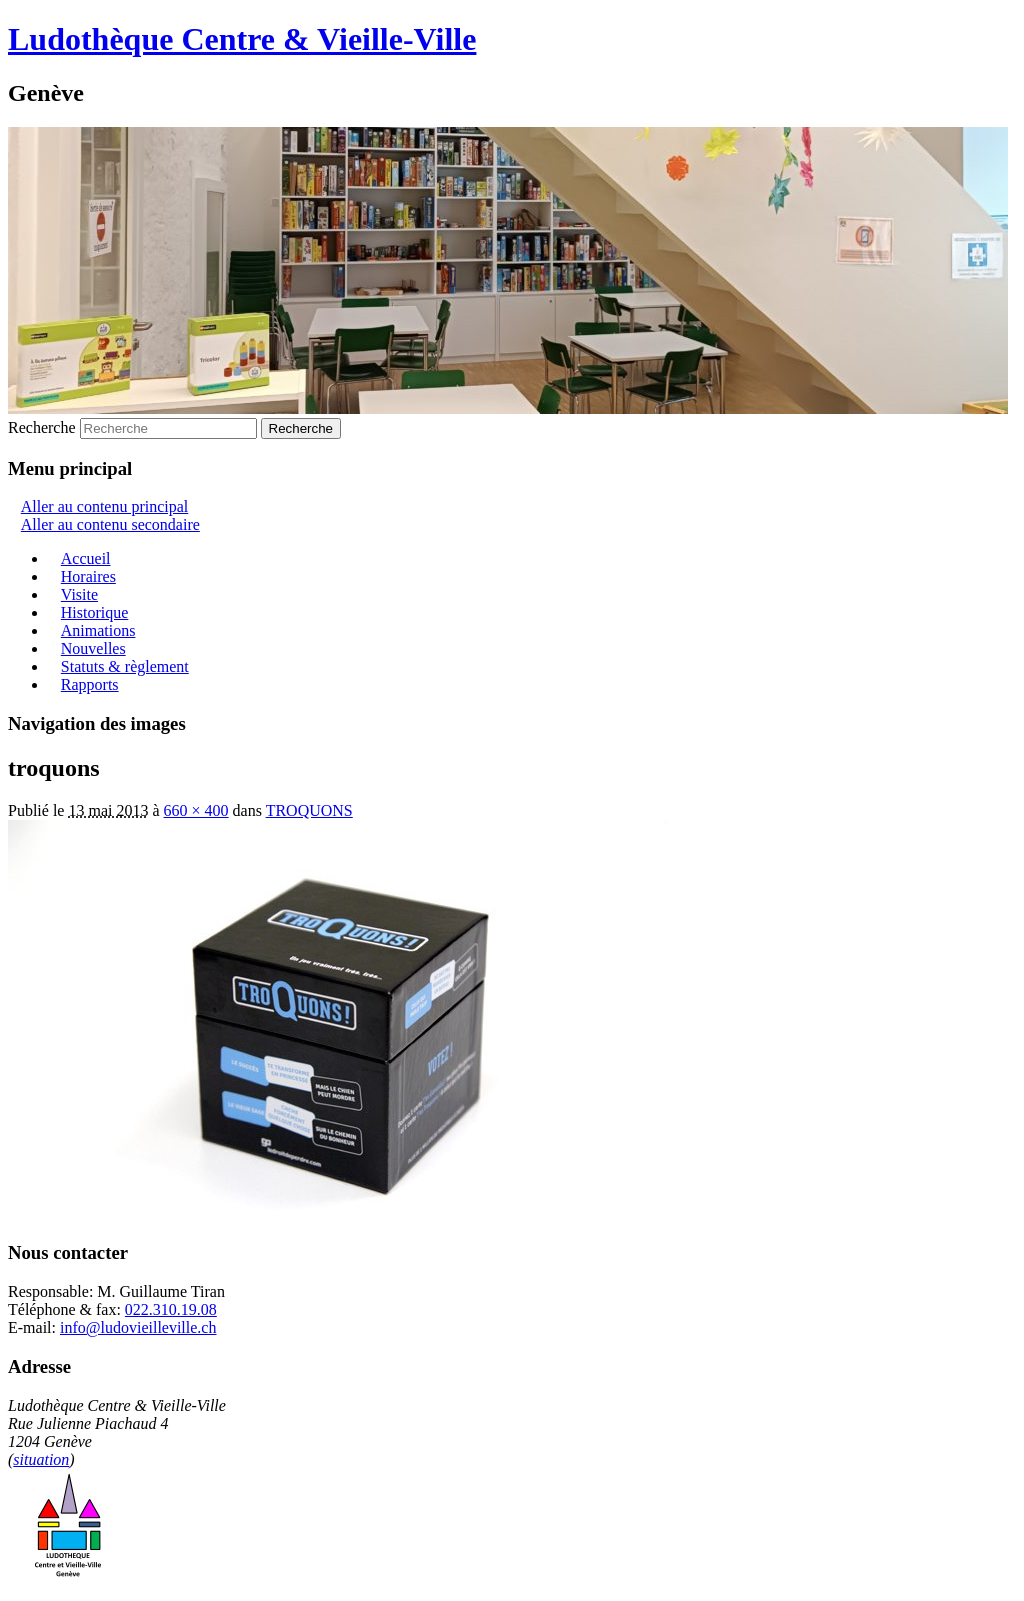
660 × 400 (196, 810)
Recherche (42, 427)
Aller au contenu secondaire (110, 524)
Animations (98, 630)
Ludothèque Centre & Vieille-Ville (242, 39)
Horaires (88, 576)
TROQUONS (309, 810)
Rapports (90, 684)
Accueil (86, 558)
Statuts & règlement (125, 666)
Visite (79, 594)
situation (41, 1459)
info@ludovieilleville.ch (138, 1327)
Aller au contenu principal (105, 506)
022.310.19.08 (171, 1309)
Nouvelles (93, 648)
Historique (95, 612)
